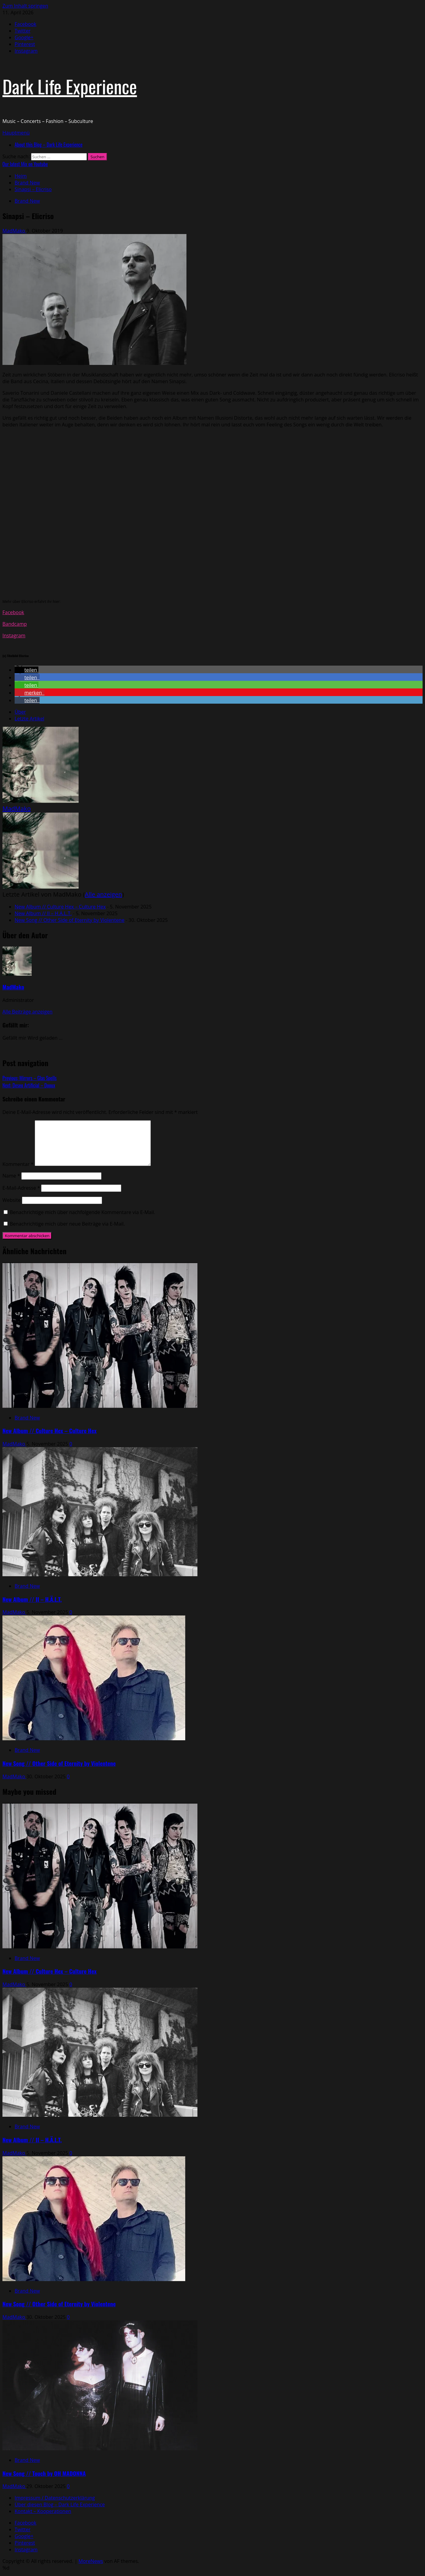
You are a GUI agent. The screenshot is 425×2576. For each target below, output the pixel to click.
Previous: (29, 1078)
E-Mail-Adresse (21, 1188)
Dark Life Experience (69, 86)
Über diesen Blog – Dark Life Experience (60, 2504)
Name (11, 1175)
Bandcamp (14, 624)
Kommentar (18, 1164)
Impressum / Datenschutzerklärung (55, 2497)
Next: (28, 1085)
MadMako (14, 230)
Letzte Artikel (29, 718)
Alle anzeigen (103, 894)
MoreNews (91, 2561)
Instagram (13, 635)
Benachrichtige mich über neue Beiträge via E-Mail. (67, 1223)
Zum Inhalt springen (25, 5)
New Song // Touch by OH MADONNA (44, 2473)
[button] (16, 132)
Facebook (13, 612)
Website (11, 1200)
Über (20, 712)
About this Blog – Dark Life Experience (49, 144)
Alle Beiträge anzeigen (27, 1011)
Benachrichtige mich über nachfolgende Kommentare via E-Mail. (82, 1212)
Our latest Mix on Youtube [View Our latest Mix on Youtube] (25, 164)
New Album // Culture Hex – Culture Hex (60, 906)
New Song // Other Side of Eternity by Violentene (69, 920)
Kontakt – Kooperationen (43, 2511)
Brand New (27, 201)
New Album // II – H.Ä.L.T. (43, 913)
